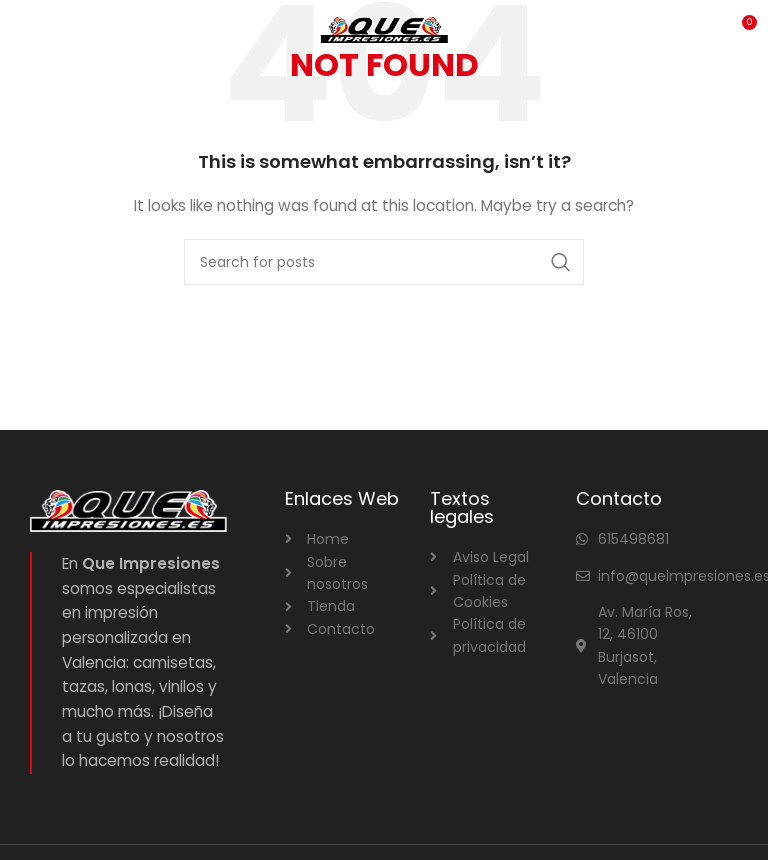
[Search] (384, 262)
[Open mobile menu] (48, 30)
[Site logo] (384, 29)
